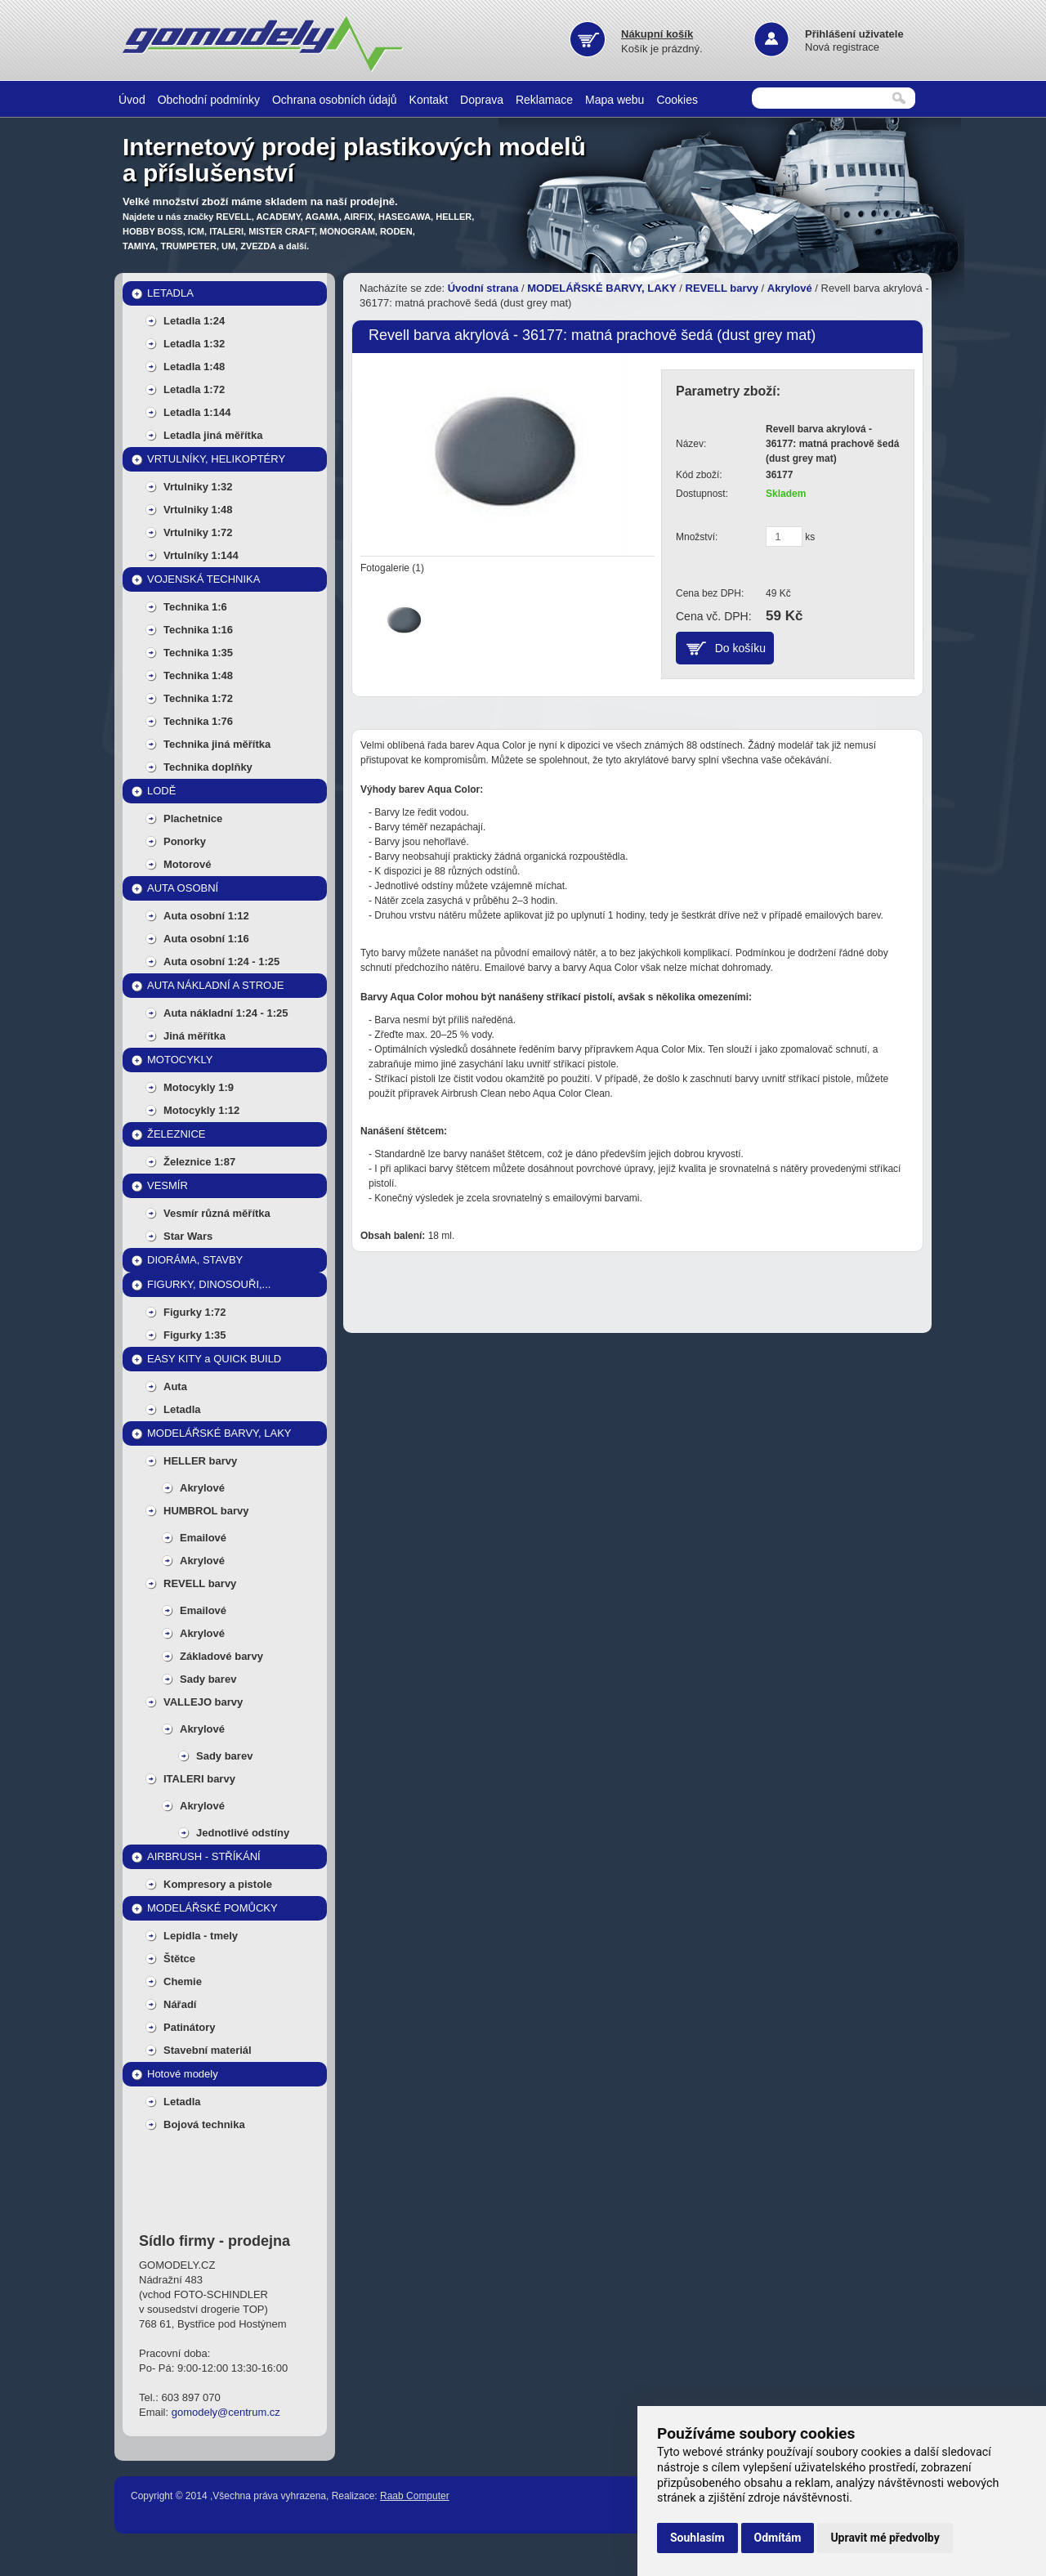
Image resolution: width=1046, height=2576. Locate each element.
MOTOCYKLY (179, 1059)
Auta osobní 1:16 (206, 938)
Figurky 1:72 (194, 1312)
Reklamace (544, 99)
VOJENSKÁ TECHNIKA (203, 579)
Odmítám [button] (778, 2537)
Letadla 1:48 (194, 366)
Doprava (481, 99)
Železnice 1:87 (199, 1162)
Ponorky (184, 841)
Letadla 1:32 (194, 344)
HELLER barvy (200, 1461)
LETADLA (170, 293)
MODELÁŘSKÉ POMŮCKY (212, 1908)
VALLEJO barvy (203, 1702)
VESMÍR (167, 1185)
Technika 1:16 (198, 630)
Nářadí (179, 2004)
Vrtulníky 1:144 (201, 555)
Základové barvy (221, 1656)
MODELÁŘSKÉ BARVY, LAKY (219, 1433)
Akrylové (202, 1488)
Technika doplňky (208, 767)
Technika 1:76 (198, 721)
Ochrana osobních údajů (334, 99)
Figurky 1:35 (194, 1335)
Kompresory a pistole (217, 1884)
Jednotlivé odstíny (242, 1833)
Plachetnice (192, 818)
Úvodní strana (483, 288)
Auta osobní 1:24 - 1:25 (221, 961)
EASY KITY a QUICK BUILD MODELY (214, 1362)
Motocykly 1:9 (198, 1087)
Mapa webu (614, 99)
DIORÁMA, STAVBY (195, 1260)
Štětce (179, 1958)
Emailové (203, 1538)
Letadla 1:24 (194, 321)
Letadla (182, 1409)
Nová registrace (842, 47)
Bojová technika (204, 2124)
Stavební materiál (207, 2050)
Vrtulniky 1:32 (198, 487)
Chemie (182, 1981)
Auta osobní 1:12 (206, 916)
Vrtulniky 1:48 (198, 509)
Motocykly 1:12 (201, 1110)
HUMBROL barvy (206, 1511)
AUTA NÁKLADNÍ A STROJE (215, 985)
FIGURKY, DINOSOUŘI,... (208, 1284)
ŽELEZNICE (176, 1134)
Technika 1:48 (198, 675)
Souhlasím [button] (697, 2537)
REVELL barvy (199, 1583)
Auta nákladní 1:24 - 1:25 (225, 1013)
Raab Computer (414, 2496)
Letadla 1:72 (194, 389)
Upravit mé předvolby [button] (884, 2537)
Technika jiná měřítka (216, 744)
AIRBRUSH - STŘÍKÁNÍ (204, 1856)
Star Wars (187, 1236)
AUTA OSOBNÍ (182, 888)
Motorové (187, 864)
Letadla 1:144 (196, 412)
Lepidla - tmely (200, 1936)
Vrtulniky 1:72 (198, 532)
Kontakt (428, 99)
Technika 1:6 (195, 607)
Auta (175, 1386)
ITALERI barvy (199, 1779)
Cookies (677, 99)
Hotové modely (182, 2074)
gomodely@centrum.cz (226, 2412)
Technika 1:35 (198, 652)
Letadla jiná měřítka (212, 435)
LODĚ (161, 791)
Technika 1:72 (198, 698)
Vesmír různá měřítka (216, 1213)
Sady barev (208, 1679)
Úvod (131, 99)
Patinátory (189, 2027)
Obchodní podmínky (209, 99)
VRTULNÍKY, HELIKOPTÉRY (216, 459)
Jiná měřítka (194, 1036)
